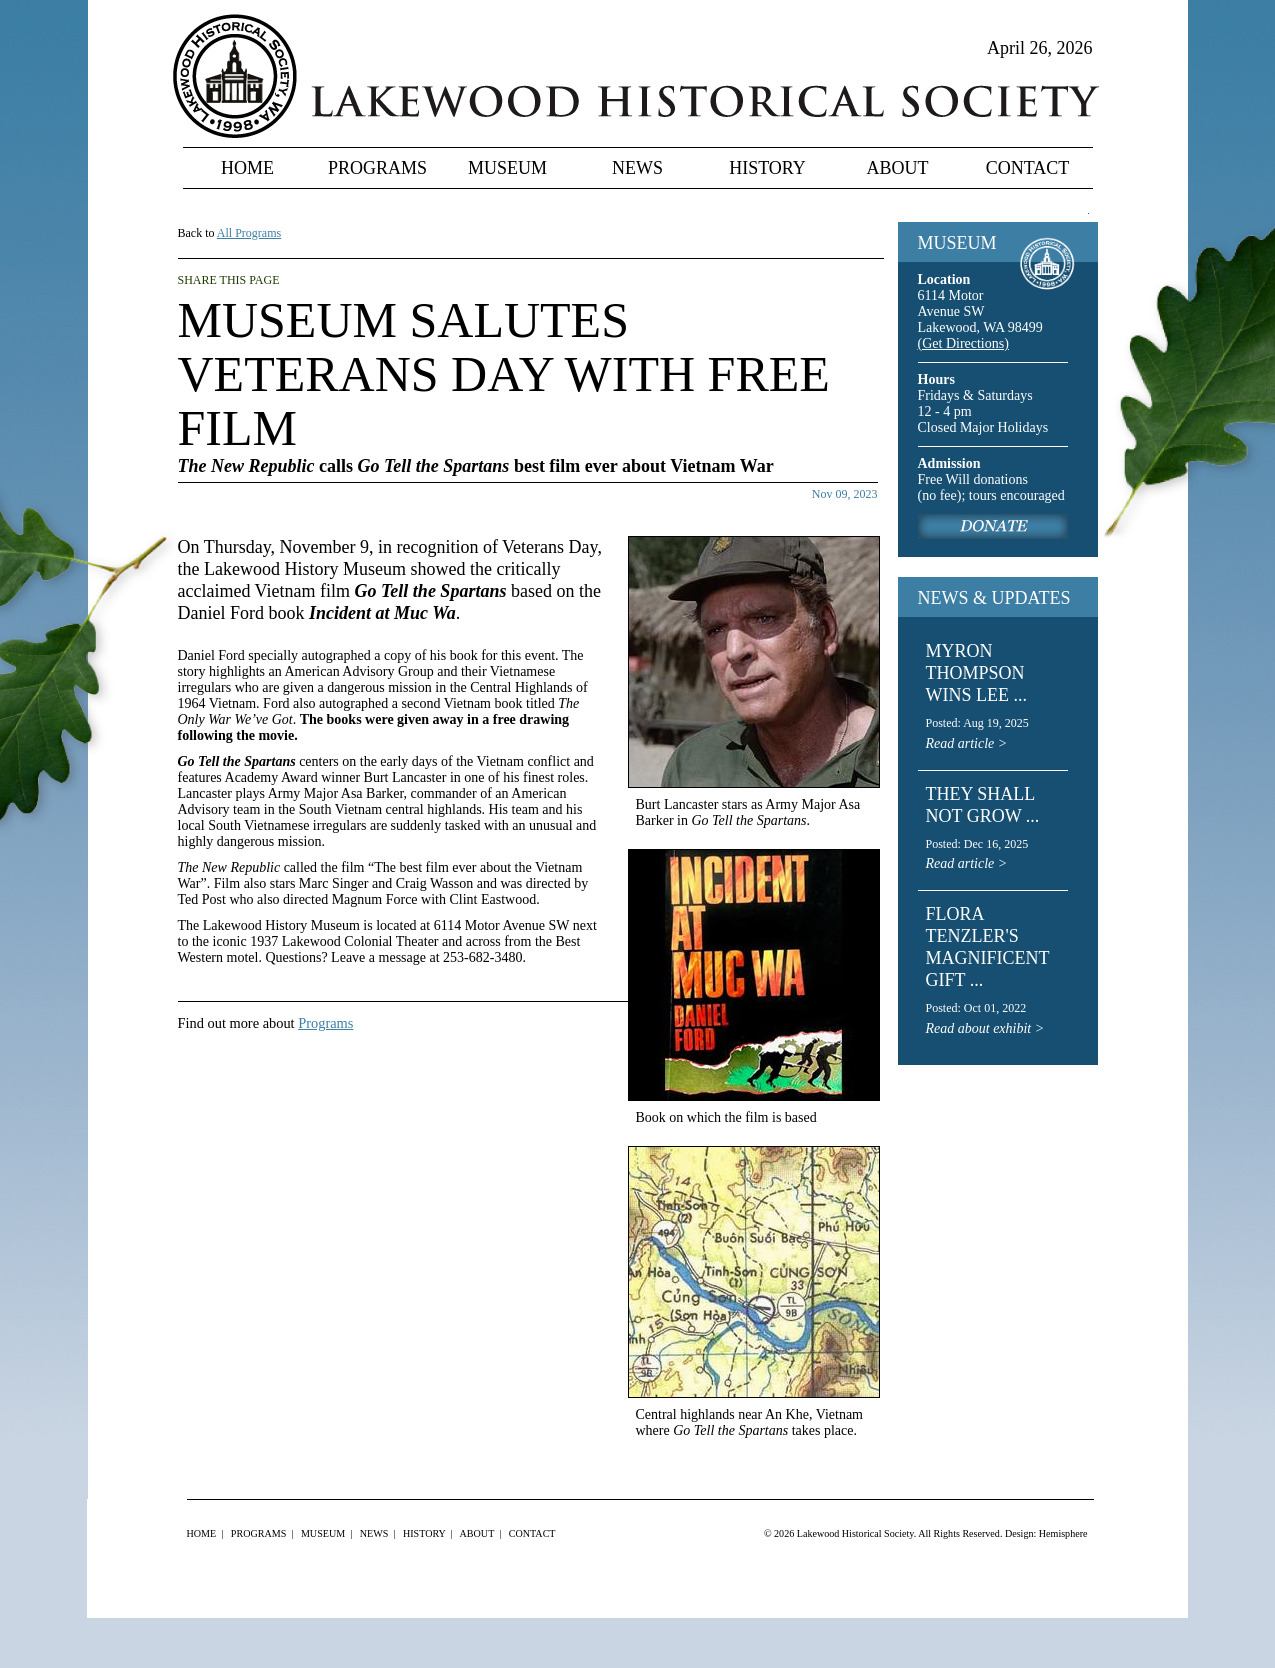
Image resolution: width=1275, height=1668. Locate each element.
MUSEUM (957, 243)
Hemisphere (1063, 1533)
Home (247, 168)
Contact (1028, 168)
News (637, 168)
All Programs (249, 233)
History (767, 168)
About (898, 168)
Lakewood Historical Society (855, 1533)
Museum (507, 168)
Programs (377, 168)
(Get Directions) (963, 343)
